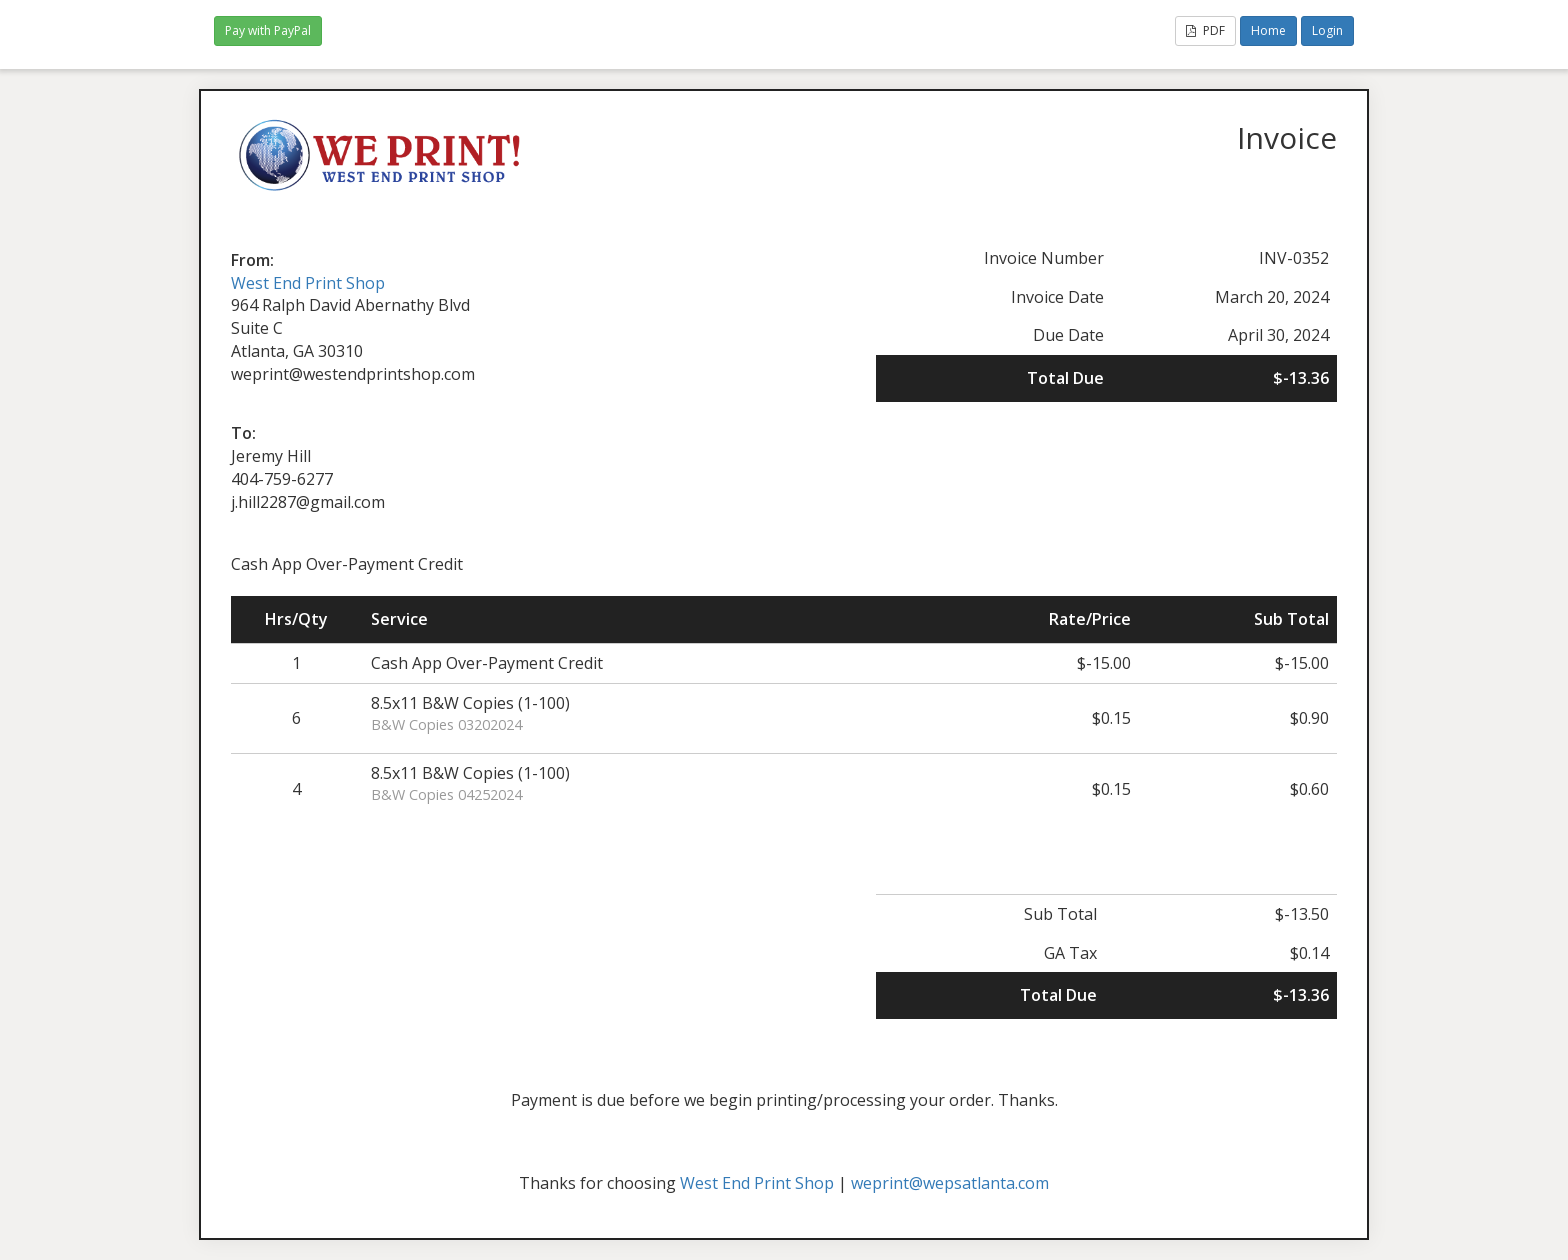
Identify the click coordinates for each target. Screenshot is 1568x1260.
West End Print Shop (308, 283)
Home (1268, 30)
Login (1327, 30)
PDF (1205, 30)
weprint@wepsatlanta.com (950, 1183)
